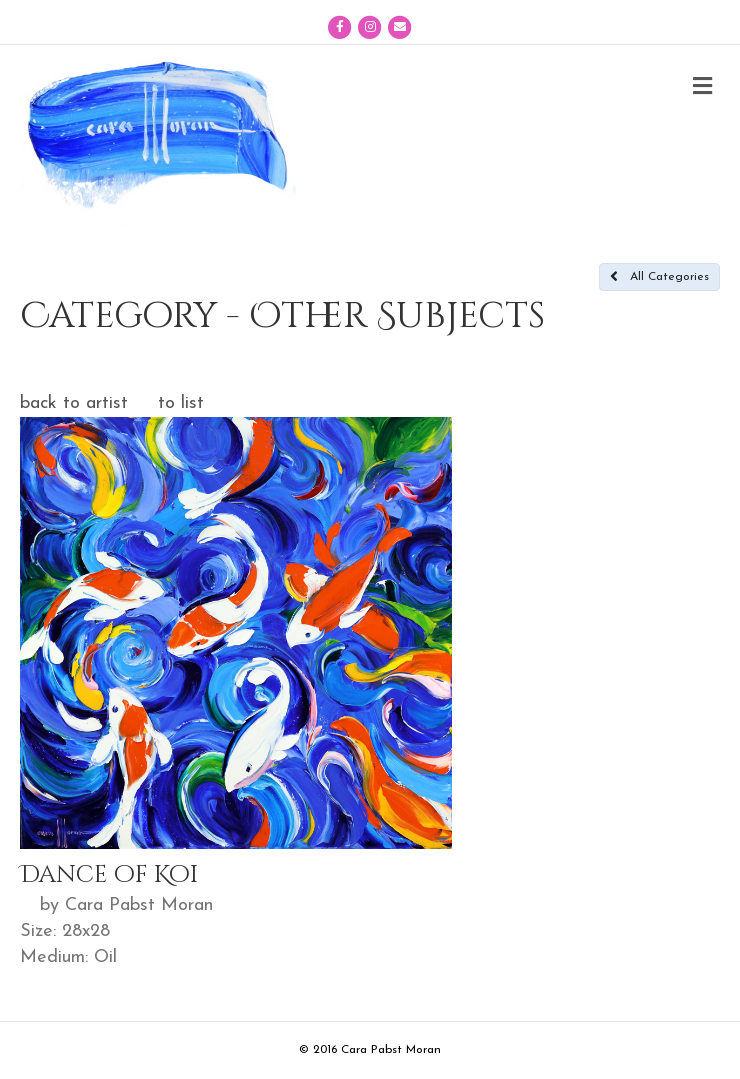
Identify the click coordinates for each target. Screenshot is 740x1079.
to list (181, 403)
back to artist (74, 403)
